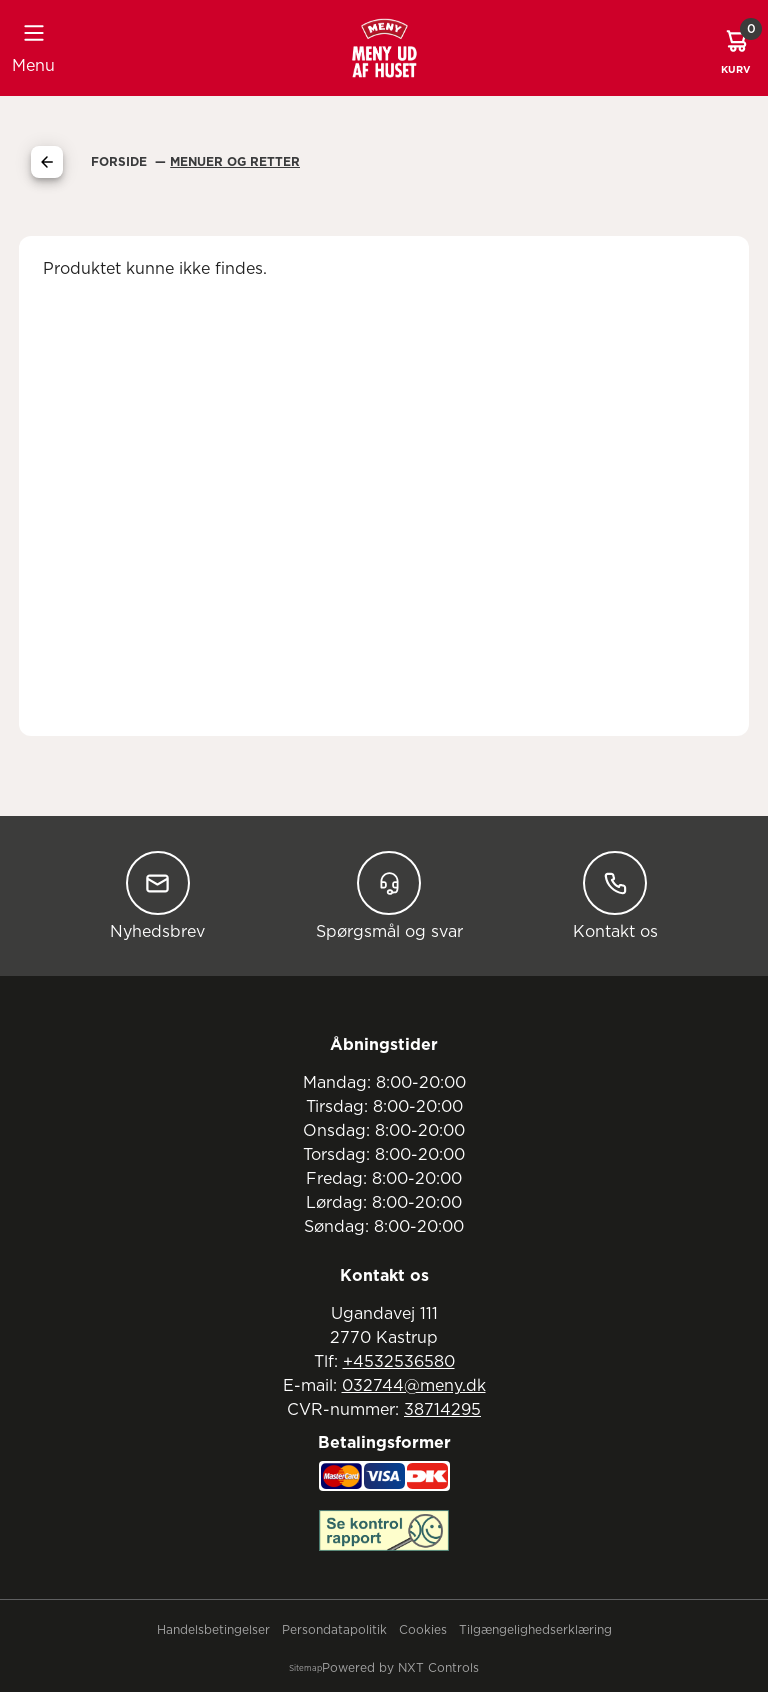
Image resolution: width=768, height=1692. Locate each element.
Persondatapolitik (334, 1630)
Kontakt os (615, 895)
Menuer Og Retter (235, 162)
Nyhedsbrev (157, 895)
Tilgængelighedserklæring (535, 1630)
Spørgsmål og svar (389, 895)
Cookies (423, 1630)
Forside (121, 162)
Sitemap (305, 1669)
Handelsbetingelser (213, 1630)
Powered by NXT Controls (400, 1668)
